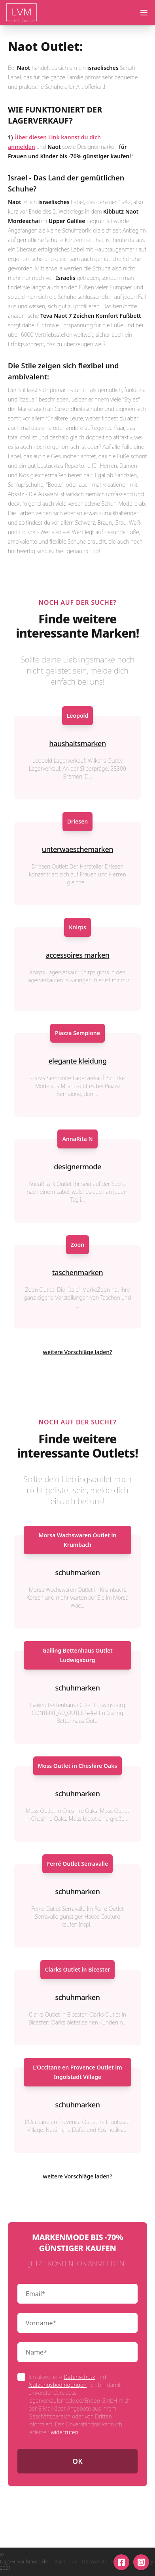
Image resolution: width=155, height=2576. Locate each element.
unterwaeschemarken (77, 849)
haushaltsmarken (77, 743)
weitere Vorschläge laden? (77, 1352)
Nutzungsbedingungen (57, 2384)
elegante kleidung (77, 1061)
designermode (77, 1166)
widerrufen (64, 2432)
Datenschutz (79, 2377)
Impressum (66, 2562)
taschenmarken (77, 1272)
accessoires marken (77, 955)
